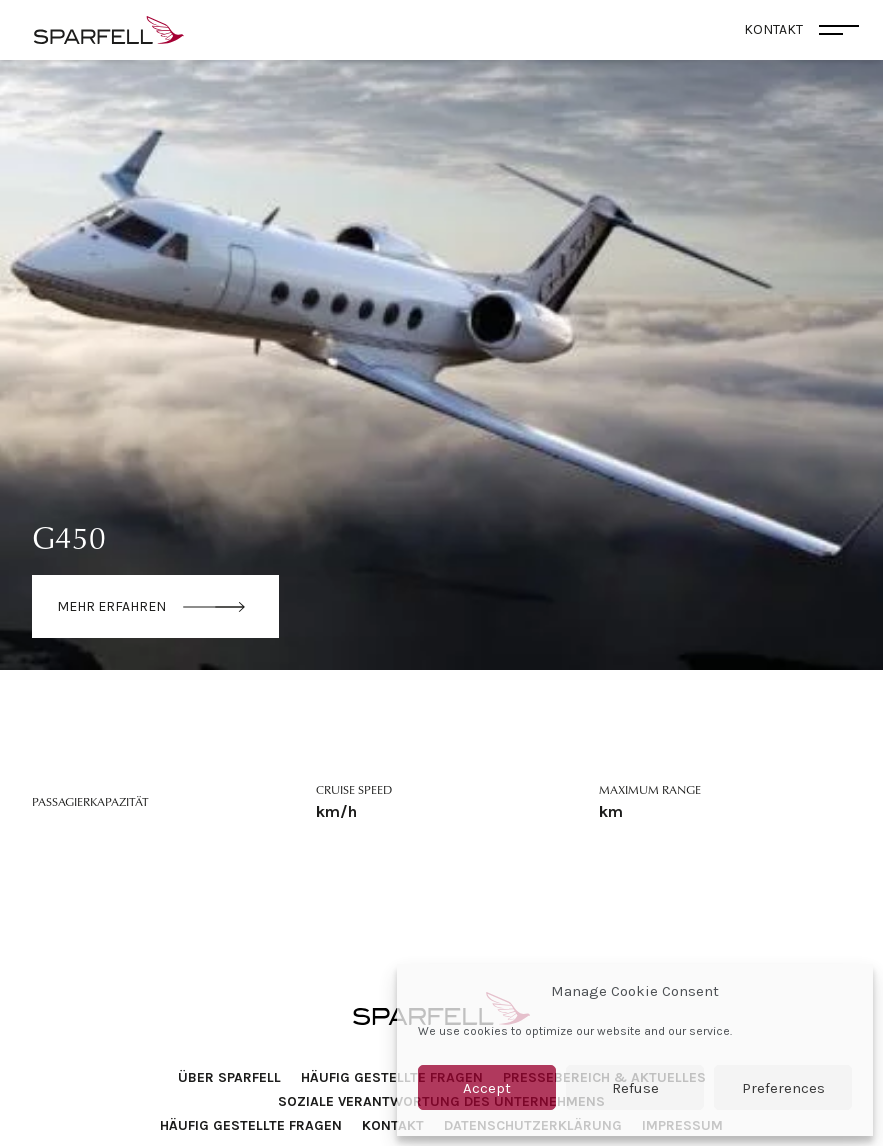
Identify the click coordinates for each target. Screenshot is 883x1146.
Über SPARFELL (229, 1077)
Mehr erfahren (111, 606)
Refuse (635, 1088)
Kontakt (393, 1125)
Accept (487, 1088)
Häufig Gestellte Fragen (392, 1077)
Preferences (783, 1088)
